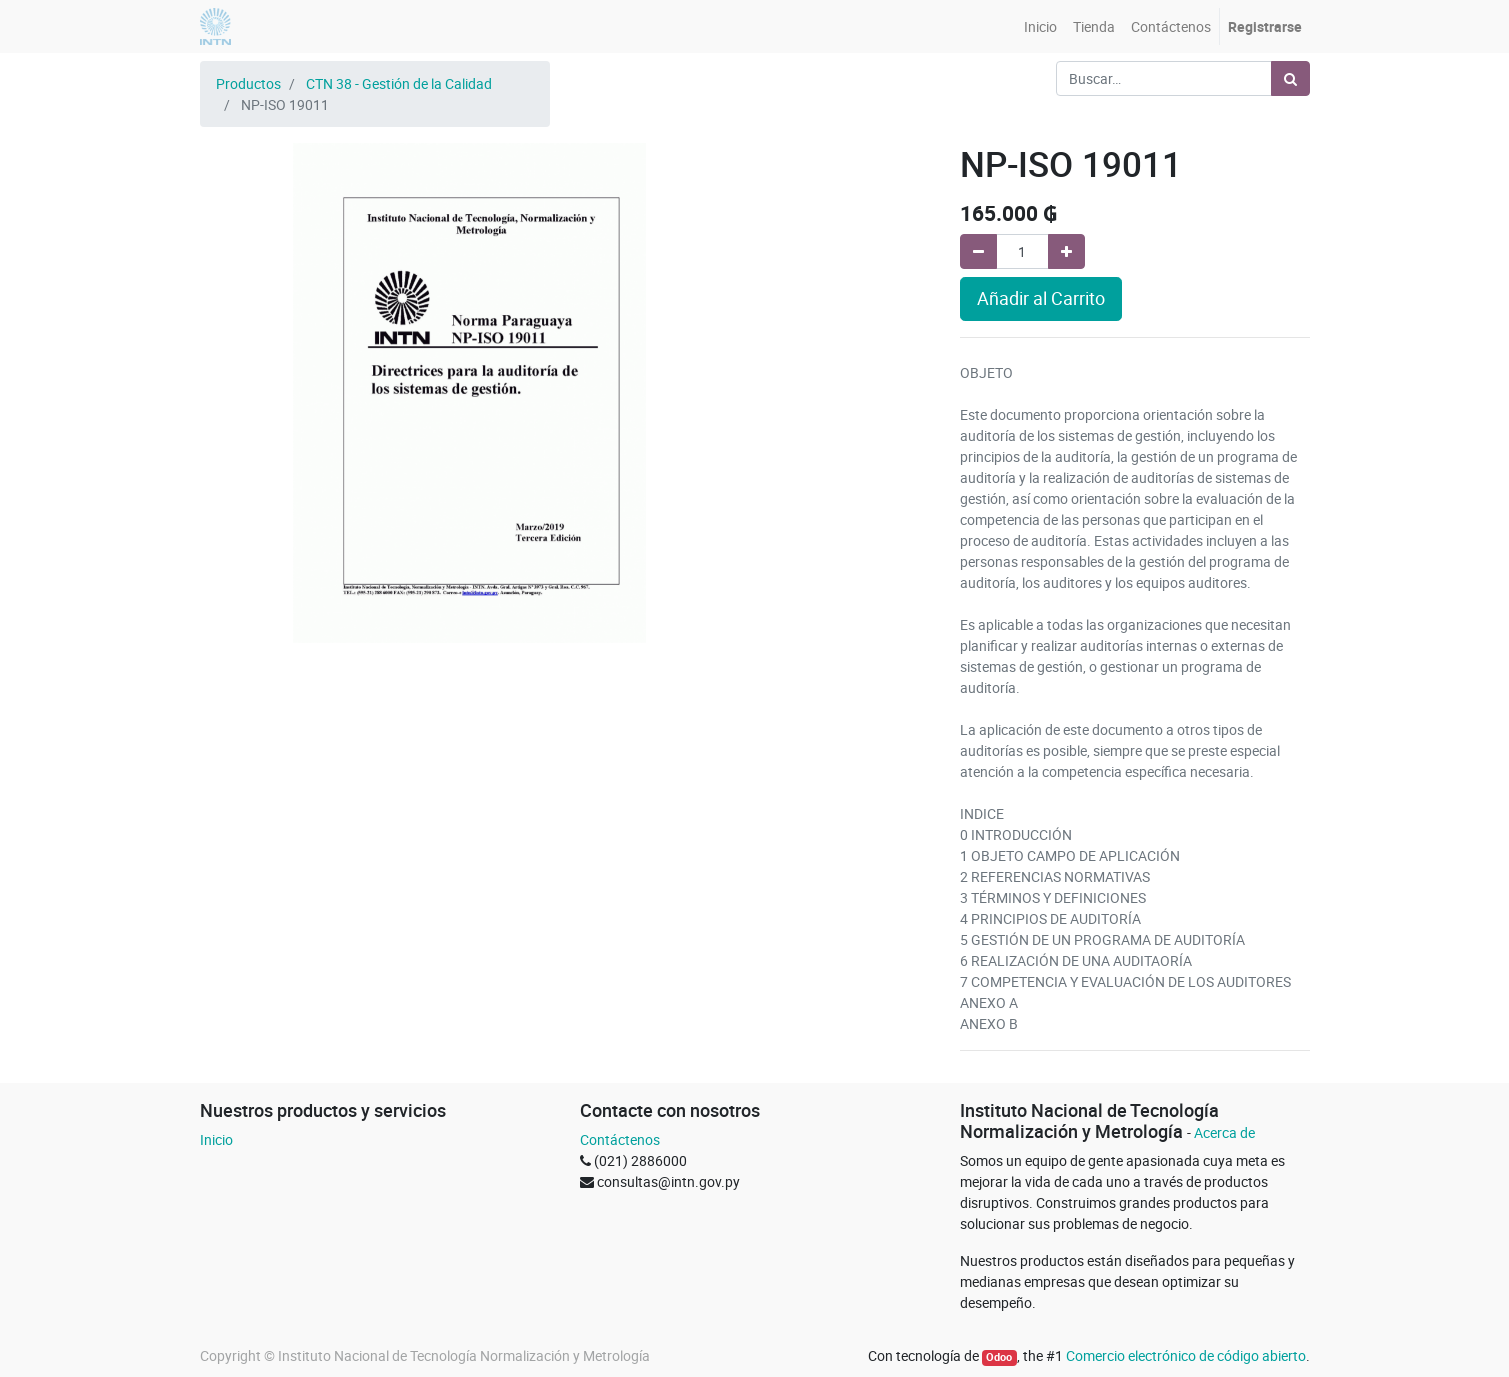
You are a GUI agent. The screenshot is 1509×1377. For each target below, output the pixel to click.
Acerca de (1224, 1132)
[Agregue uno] (1066, 251)
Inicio (216, 1139)
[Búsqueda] (1290, 78)
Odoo (999, 1357)
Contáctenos (620, 1139)
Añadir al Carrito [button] (1041, 298)
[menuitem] (1040, 26)
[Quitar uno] (978, 251)
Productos (248, 83)
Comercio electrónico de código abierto (1186, 1355)
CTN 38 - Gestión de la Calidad (399, 83)
